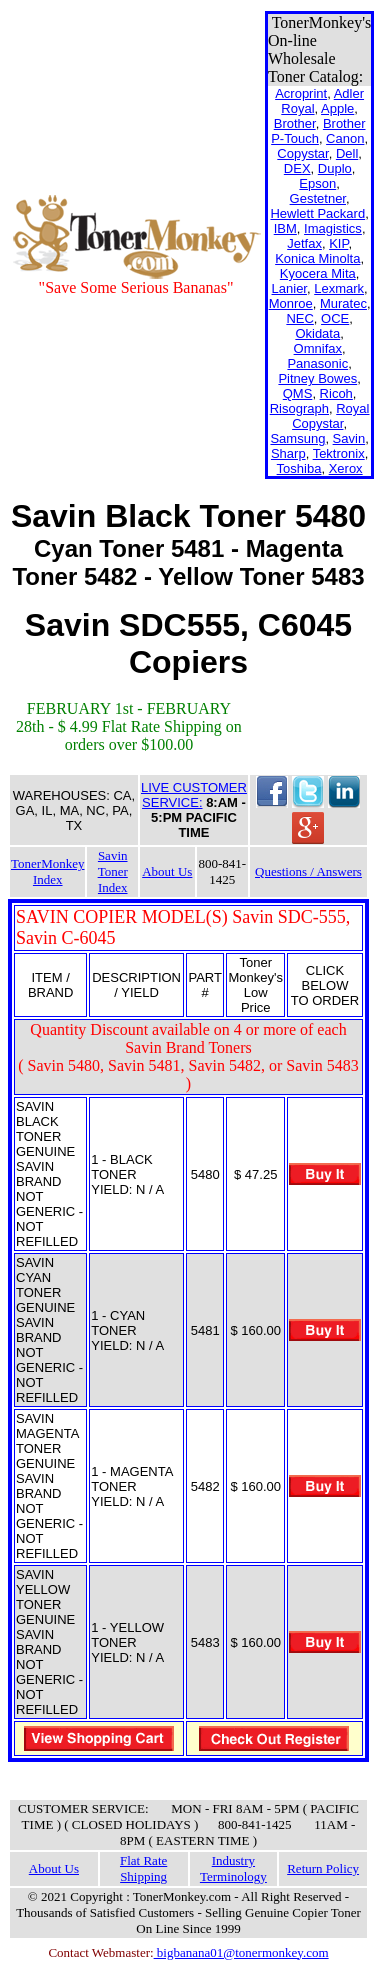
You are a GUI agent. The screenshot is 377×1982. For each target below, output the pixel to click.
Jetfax (304, 243)
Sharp (288, 453)
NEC (299, 318)
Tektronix (339, 453)
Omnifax (318, 348)
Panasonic (317, 363)
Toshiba (299, 468)
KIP (338, 243)
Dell (347, 153)
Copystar (302, 153)
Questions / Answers (308, 871)
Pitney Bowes (317, 378)
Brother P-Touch (318, 131)
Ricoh (336, 393)
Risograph (299, 408)
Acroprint (301, 93)
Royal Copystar (330, 416)
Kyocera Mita (318, 273)
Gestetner (318, 198)
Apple (337, 108)
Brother (295, 123)
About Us (167, 871)
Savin (349, 438)
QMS (298, 393)
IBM (285, 228)
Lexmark (339, 288)
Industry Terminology (233, 1868)
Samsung (297, 438)
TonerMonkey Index (47, 871)
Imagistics (333, 228)
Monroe (291, 303)
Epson (317, 183)
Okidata (317, 333)
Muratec (343, 303)
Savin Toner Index (113, 871)
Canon (345, 138)
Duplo (335, 168)
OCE (335, 318)
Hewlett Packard (317, 213)
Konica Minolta (317, 258)
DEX (297, 168)
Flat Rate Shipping (143, 1868)
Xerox (346, 468)
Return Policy (323, 1868)
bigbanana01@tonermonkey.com (241, 1952)
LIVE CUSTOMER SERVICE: (194, 795)
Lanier (289, 288)
